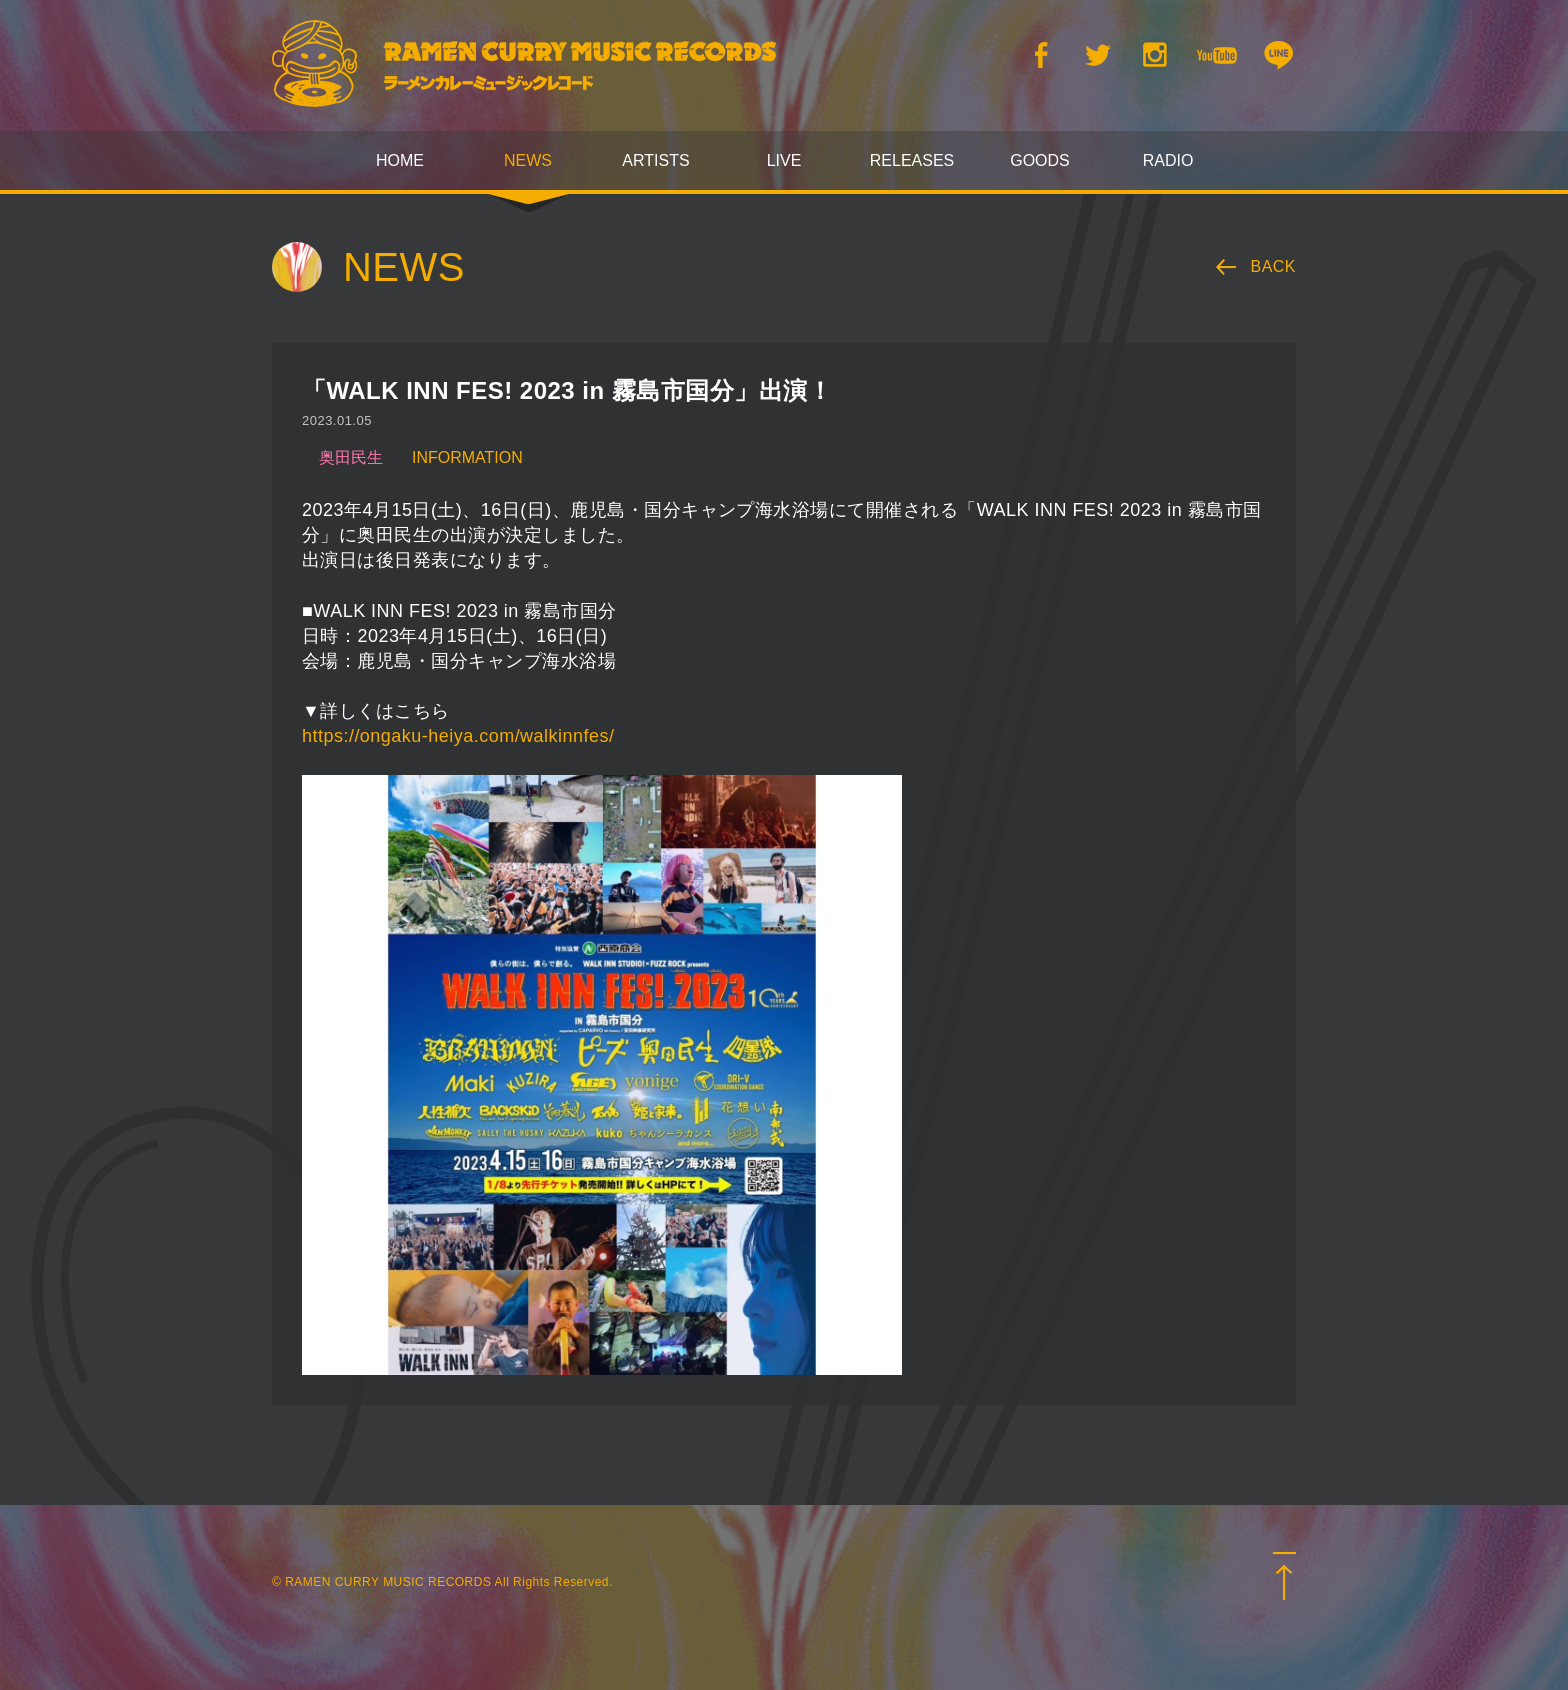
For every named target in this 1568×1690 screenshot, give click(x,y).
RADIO (1168, 160)
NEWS (528, 160)
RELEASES (912, 160)
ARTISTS (655, 160)
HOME (400, 160)
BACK (1274, 266)
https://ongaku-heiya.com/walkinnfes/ (458, 736)
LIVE (784, 160)
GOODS (1040, 160)
